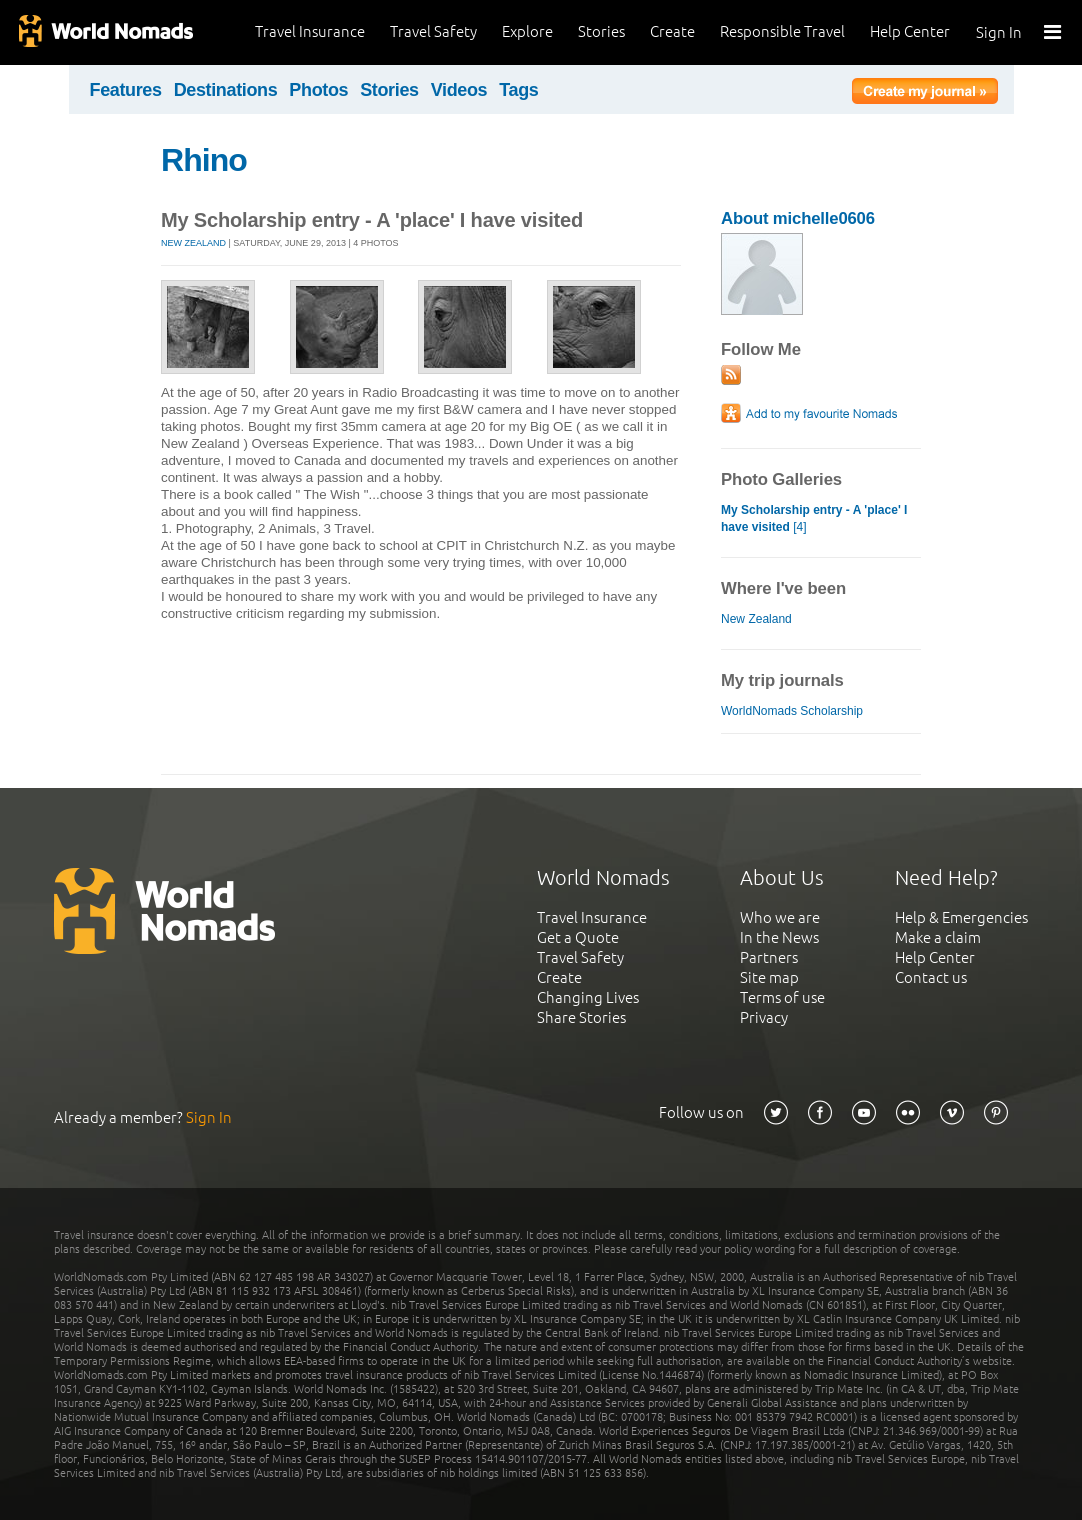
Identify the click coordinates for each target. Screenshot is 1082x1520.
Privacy (764, 1017)
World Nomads (105, 32)
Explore (527, 31)
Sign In (999, 32)
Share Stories (581, 1017)
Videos (459, 90)
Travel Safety (433, 31)
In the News (779, 937)
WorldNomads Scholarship (792, 711)
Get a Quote (578, 937)
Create (672, 31)
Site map (769, 977)
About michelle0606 (798, 218)
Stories (601, 31)
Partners (769, 957)
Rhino (204, 160)
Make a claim (938, 937)
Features (126, 90)
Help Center (910, 31)
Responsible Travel (782, 31)
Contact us (931, 977)
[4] (814, 518)
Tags (518, 90)
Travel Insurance (310, 31)
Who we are (780, 917)
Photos (318, 90)
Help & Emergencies (961, 917)
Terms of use (782, 997)
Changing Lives (588, 997)
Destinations (226, 90)
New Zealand (193, 243)
